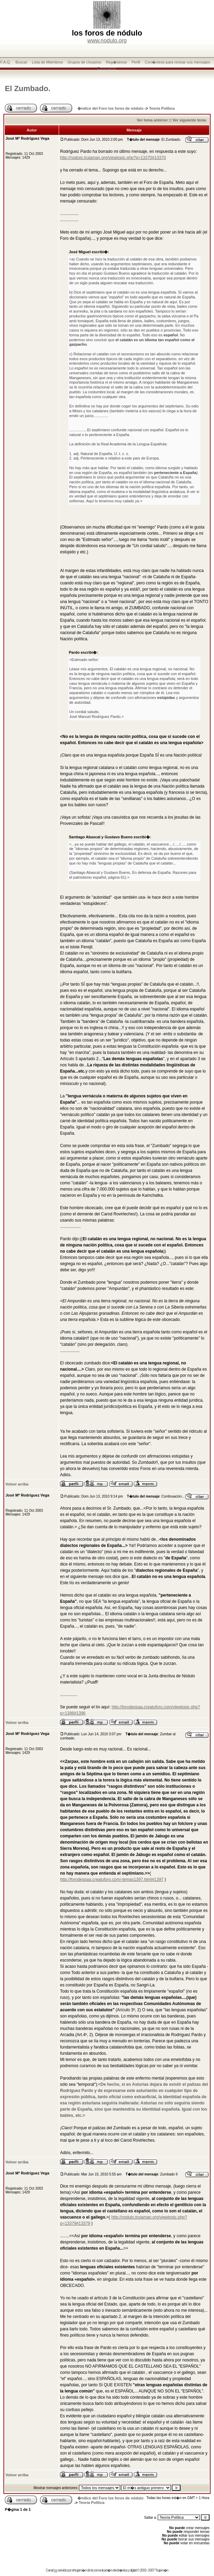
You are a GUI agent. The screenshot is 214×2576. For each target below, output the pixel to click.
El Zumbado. (27, 88)
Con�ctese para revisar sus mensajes (177, 62)
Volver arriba (17, 1484)
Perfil (136, 62)
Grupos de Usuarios (84, 62)
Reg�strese (116, 62)
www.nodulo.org (107, 40)
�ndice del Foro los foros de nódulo (110, 108)
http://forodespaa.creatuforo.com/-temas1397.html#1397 (112, 1879)
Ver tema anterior (152, 120)
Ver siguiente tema (189, 120)
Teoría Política (162, 108)
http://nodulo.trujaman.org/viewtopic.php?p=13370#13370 (113, 157)
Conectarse (106, 68)
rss (55, 2570)
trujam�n (81, 2570)
